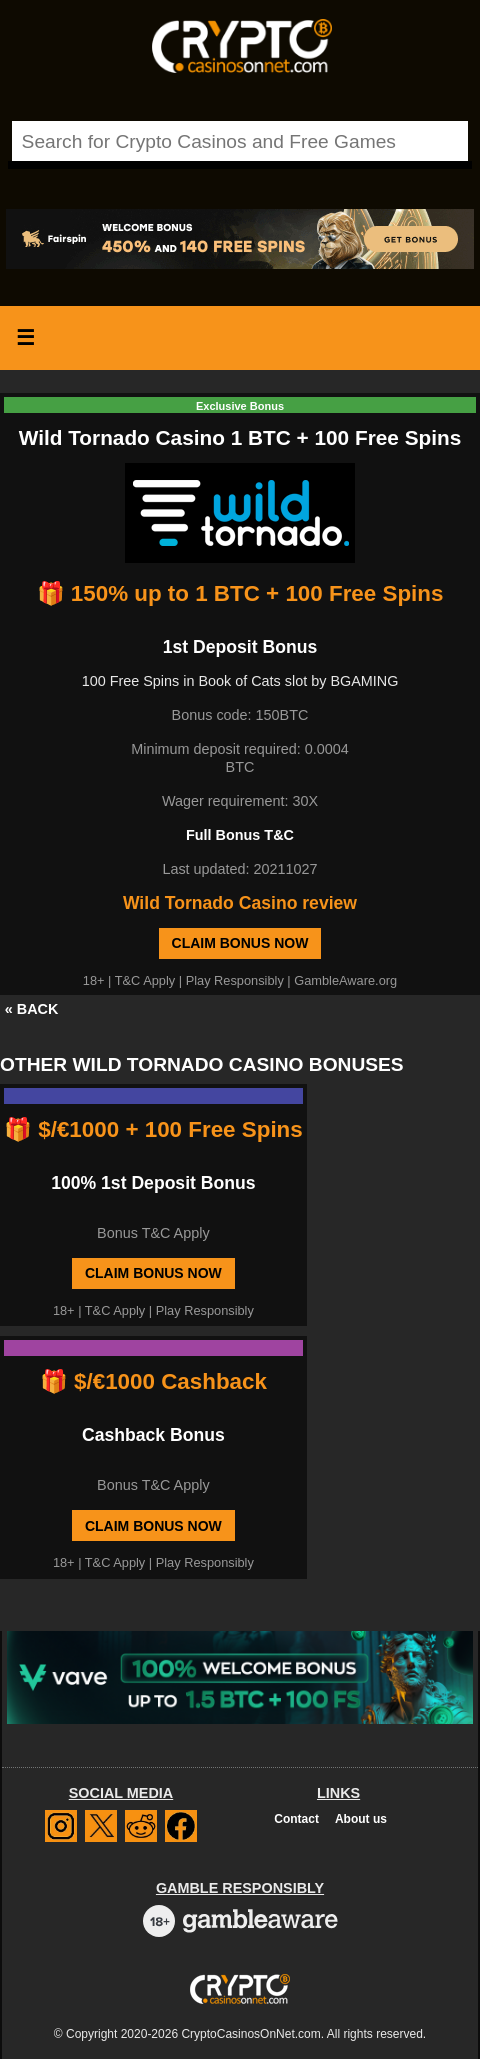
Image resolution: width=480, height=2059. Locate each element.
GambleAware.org (345, 980)
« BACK (32, 1009)
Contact (296, 1819)
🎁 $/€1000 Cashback (153, 1381)
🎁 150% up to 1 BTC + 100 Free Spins (240, 593)
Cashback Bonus (153, 1435)
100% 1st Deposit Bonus (153, 1183)
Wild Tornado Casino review (240, 903)
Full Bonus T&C (240, 835)
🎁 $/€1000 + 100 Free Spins (153, 1129)
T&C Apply (145, 980)
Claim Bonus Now (240, 943)
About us (361, 1819)
